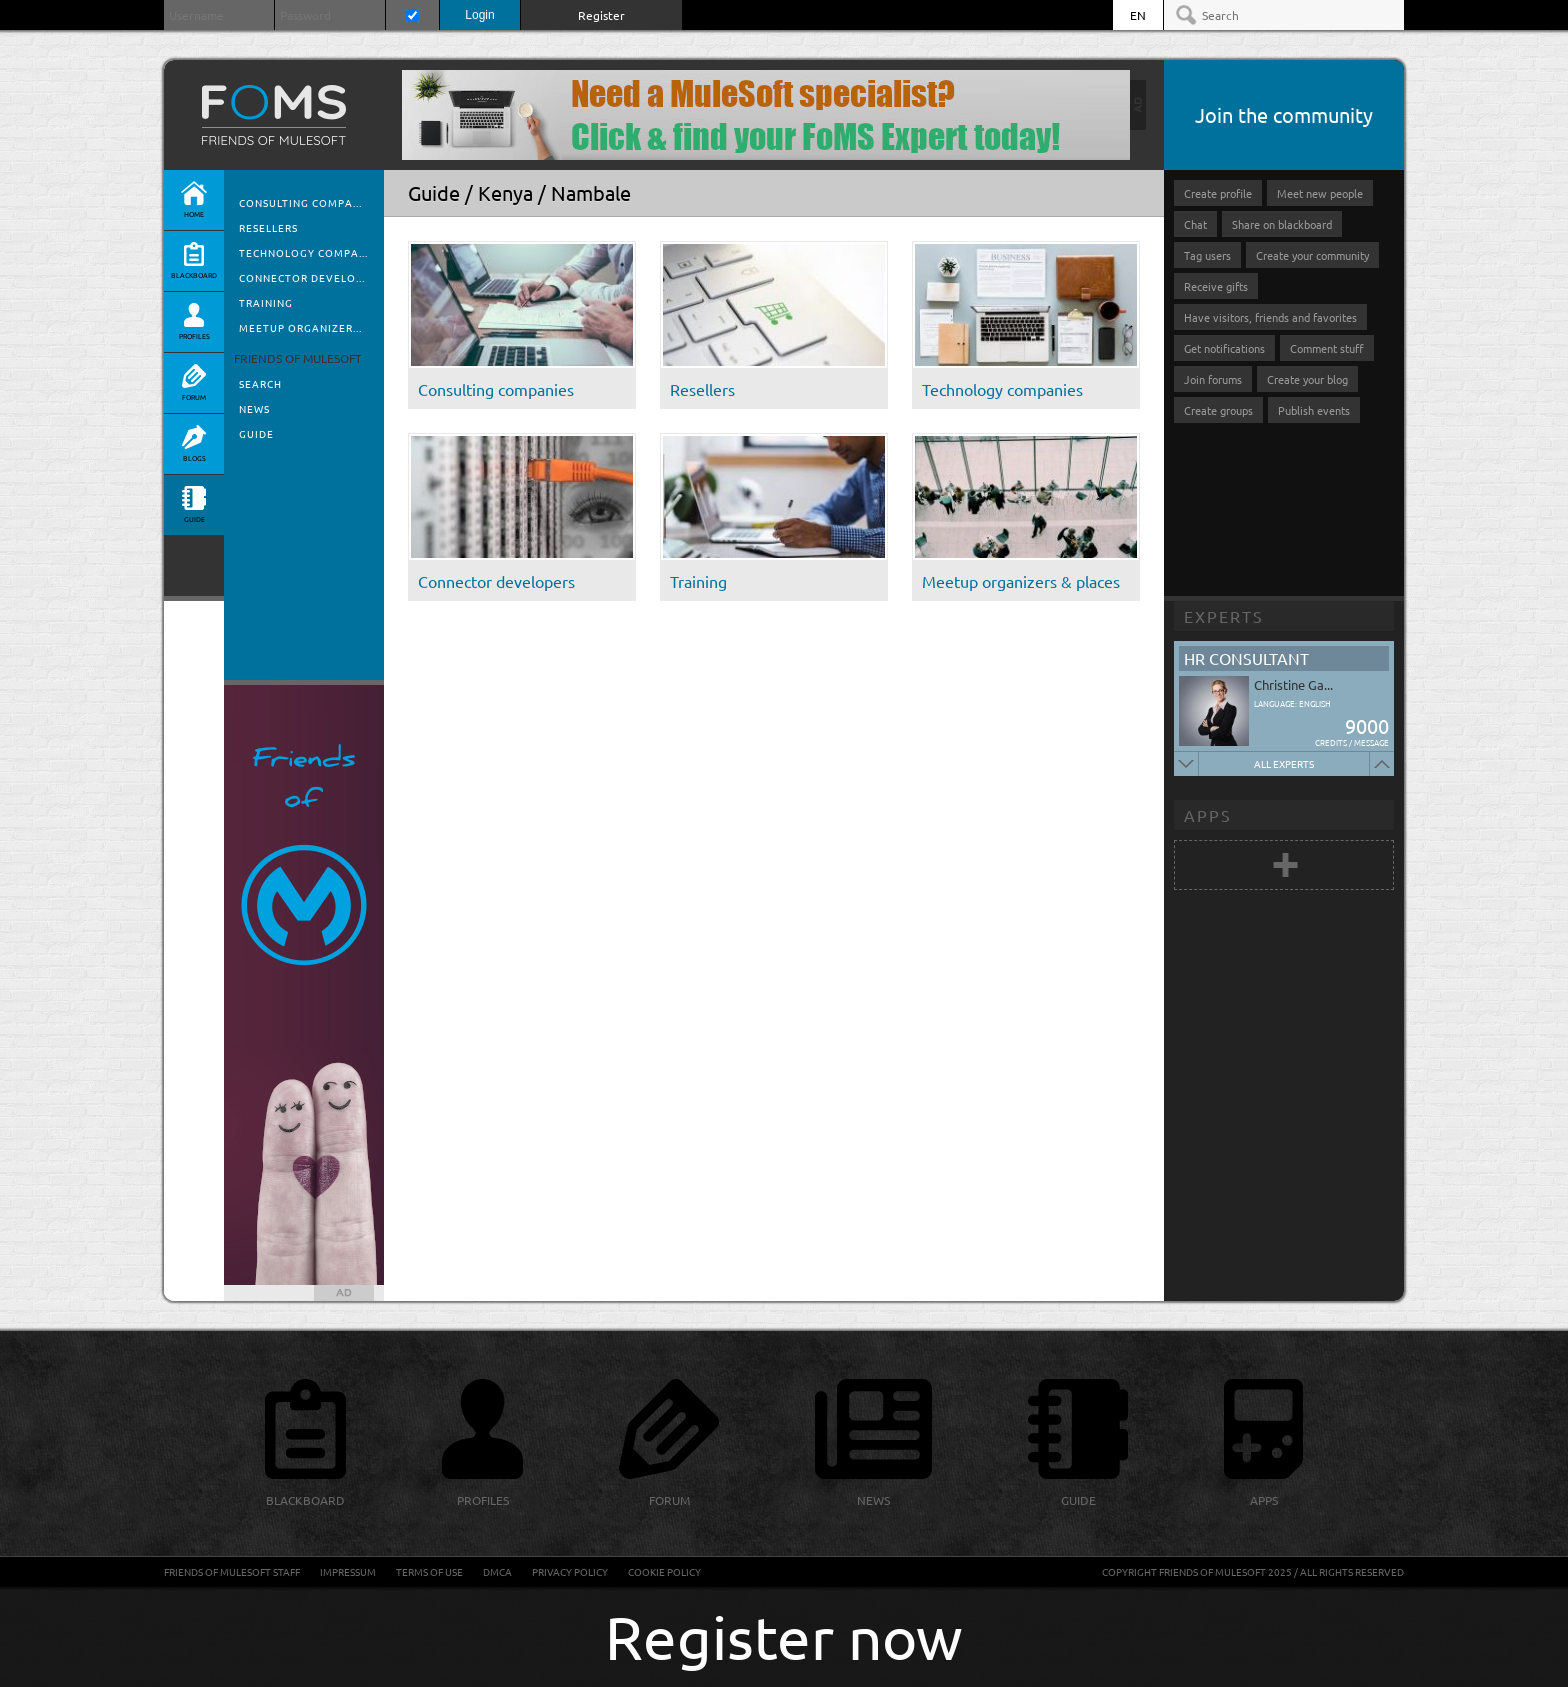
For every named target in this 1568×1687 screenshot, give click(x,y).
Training (266, 302)
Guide (256, 433)
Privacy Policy (570, 1571)
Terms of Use (429, 1571)
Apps (1208, 815)
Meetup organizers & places (1021, 581)
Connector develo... (302, 277)
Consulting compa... (300, 202)
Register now (784, 1636)
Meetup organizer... (300, 327)
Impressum (348, 1571)
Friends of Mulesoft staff (232, 1571)
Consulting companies (496, 389)
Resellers (268, 227)
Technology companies (1002, 389)
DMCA (497, 1571)
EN (1138, 15)
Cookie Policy (664, 1571)
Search (260, 383)
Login (479, 15)
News (254, 408)
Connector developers (496, 581)
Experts (1224, 616)
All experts (1284, 763)
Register (601, 15)
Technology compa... (303, 252)
